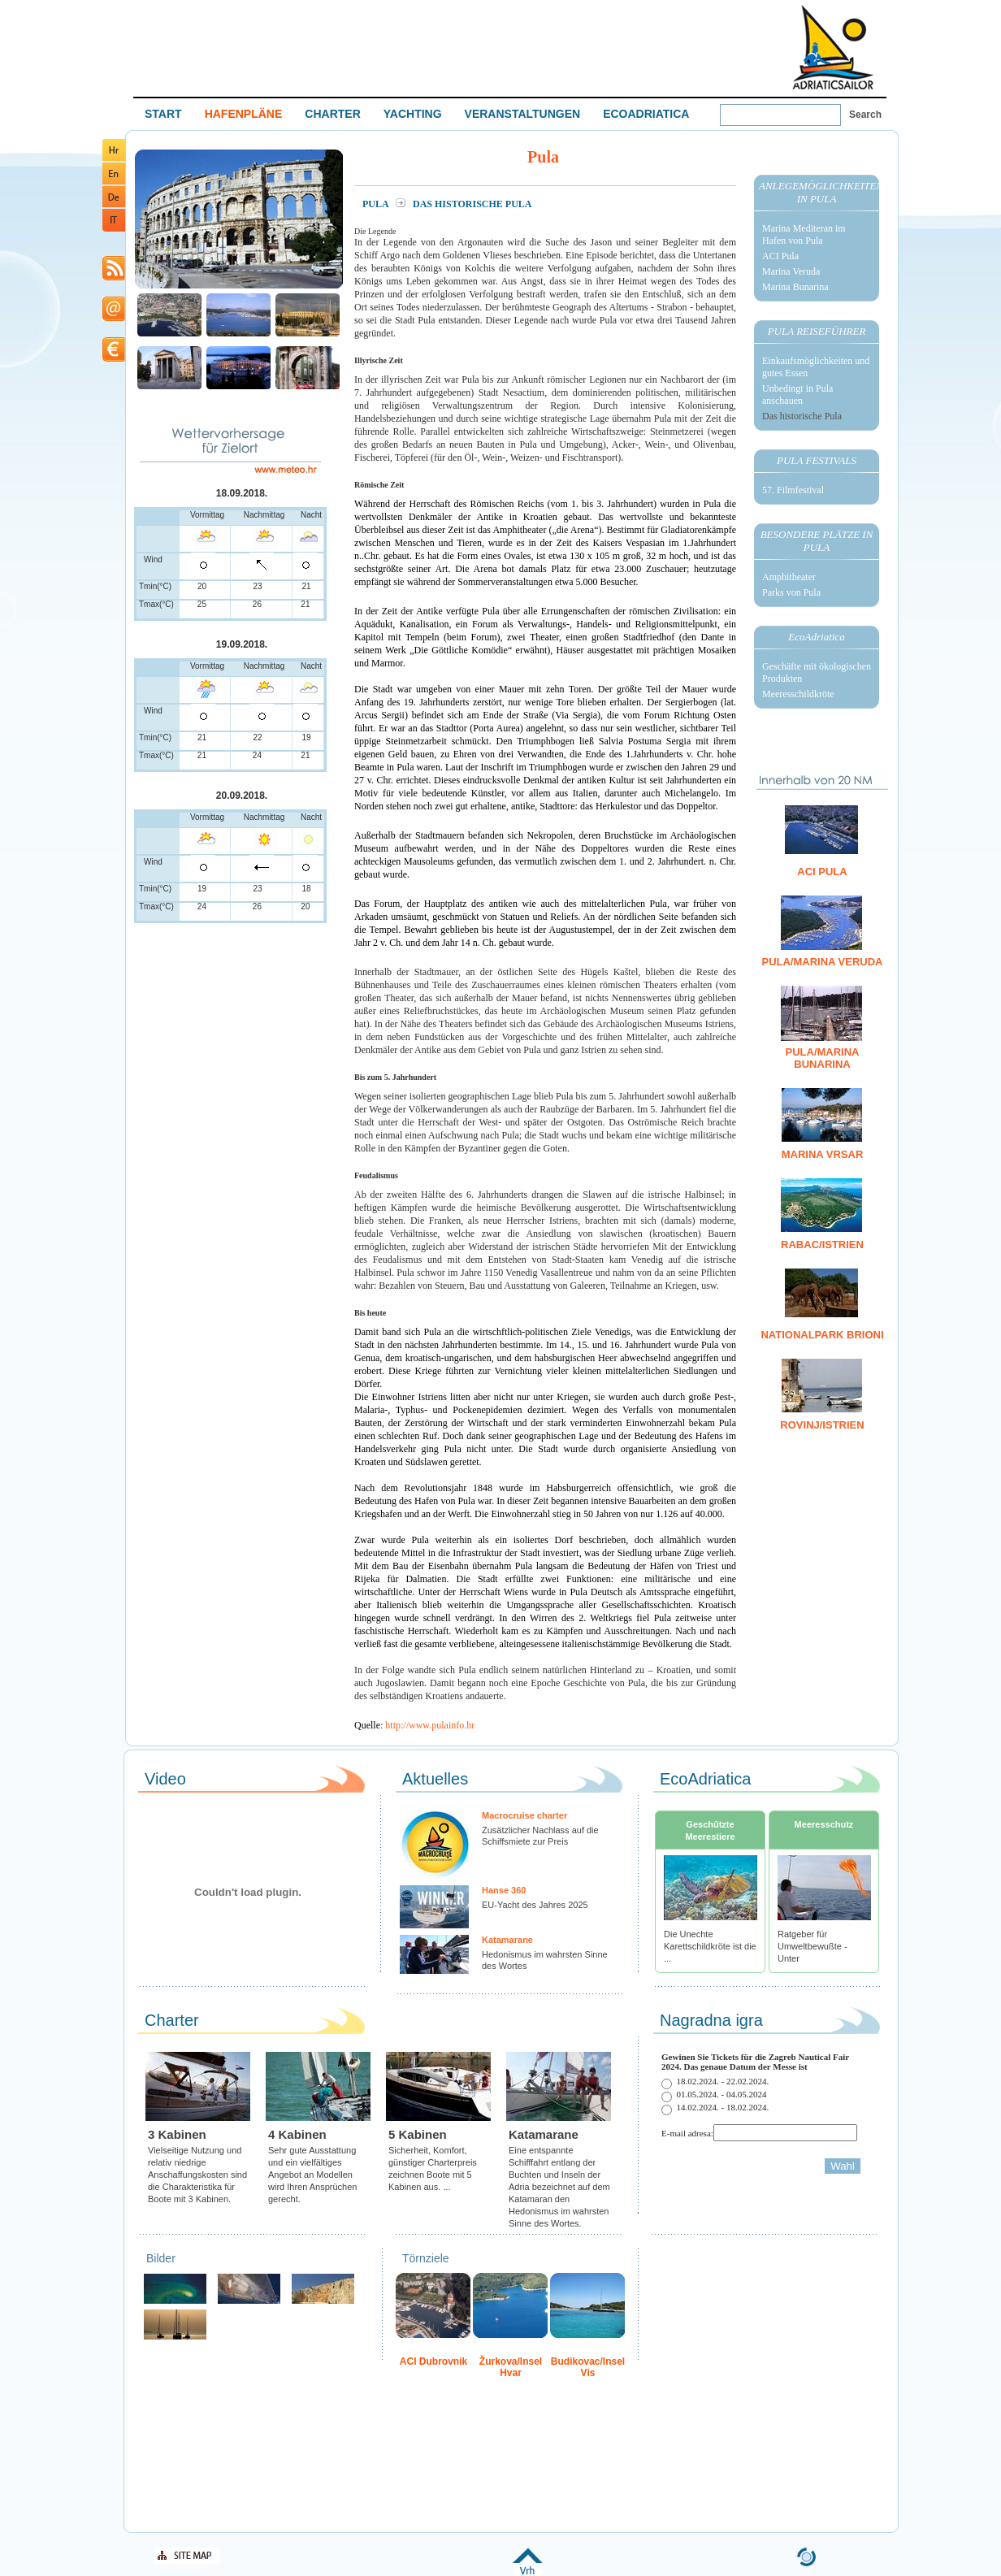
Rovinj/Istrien (822, 1425)
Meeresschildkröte (798, 694)
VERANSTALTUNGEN (523, 113)
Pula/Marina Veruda (821, 962)
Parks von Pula (791, 592)
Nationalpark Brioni (821, 1335)
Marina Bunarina (795, 287)
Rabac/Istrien (822, 1244)
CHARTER (332, 113)
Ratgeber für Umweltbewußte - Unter (812, 1946)
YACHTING (413, 113)
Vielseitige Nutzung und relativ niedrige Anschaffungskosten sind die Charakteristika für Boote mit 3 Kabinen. (197, 2174)
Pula (376, 204)
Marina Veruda (791, 271)
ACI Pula (780, 256)
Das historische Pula (802, 416)
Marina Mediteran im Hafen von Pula (804, 234)
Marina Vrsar (823, 1154)
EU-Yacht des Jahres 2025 (535, 1905)
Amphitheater (789, 577)
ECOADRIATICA (646, 113)
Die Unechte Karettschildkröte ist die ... (710, 1946)
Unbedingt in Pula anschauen (797, 394)
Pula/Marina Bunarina (823, 1058)
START (163, 113)
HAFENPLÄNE (244, 113)
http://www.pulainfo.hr (429, 1725)
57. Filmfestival (793, 490)
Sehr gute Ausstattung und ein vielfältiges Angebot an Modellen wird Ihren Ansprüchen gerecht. (312, 2174)
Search (865, 114)
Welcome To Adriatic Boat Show (832, 46)
